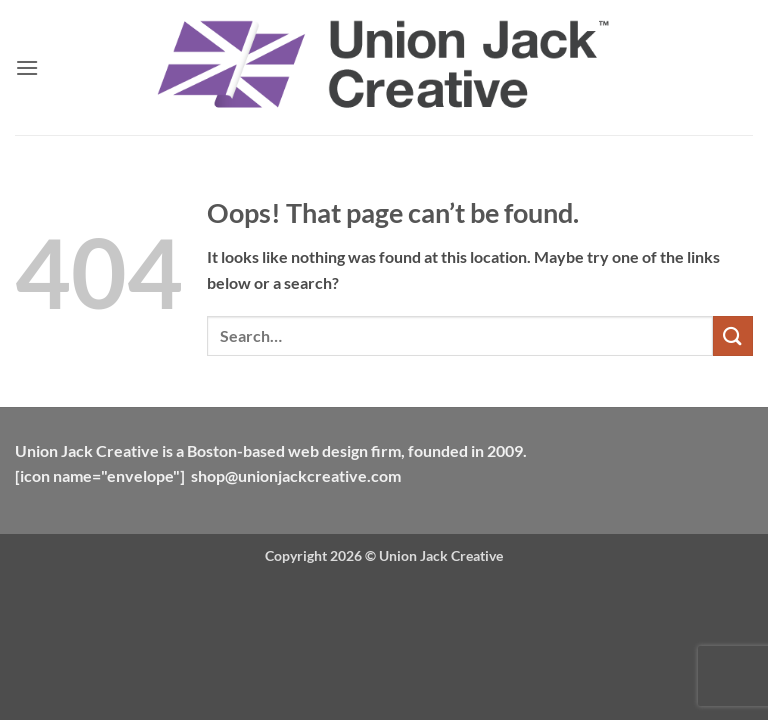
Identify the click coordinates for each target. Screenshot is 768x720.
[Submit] (733, 335)
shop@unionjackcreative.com (296, 475)
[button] (27, 67)
